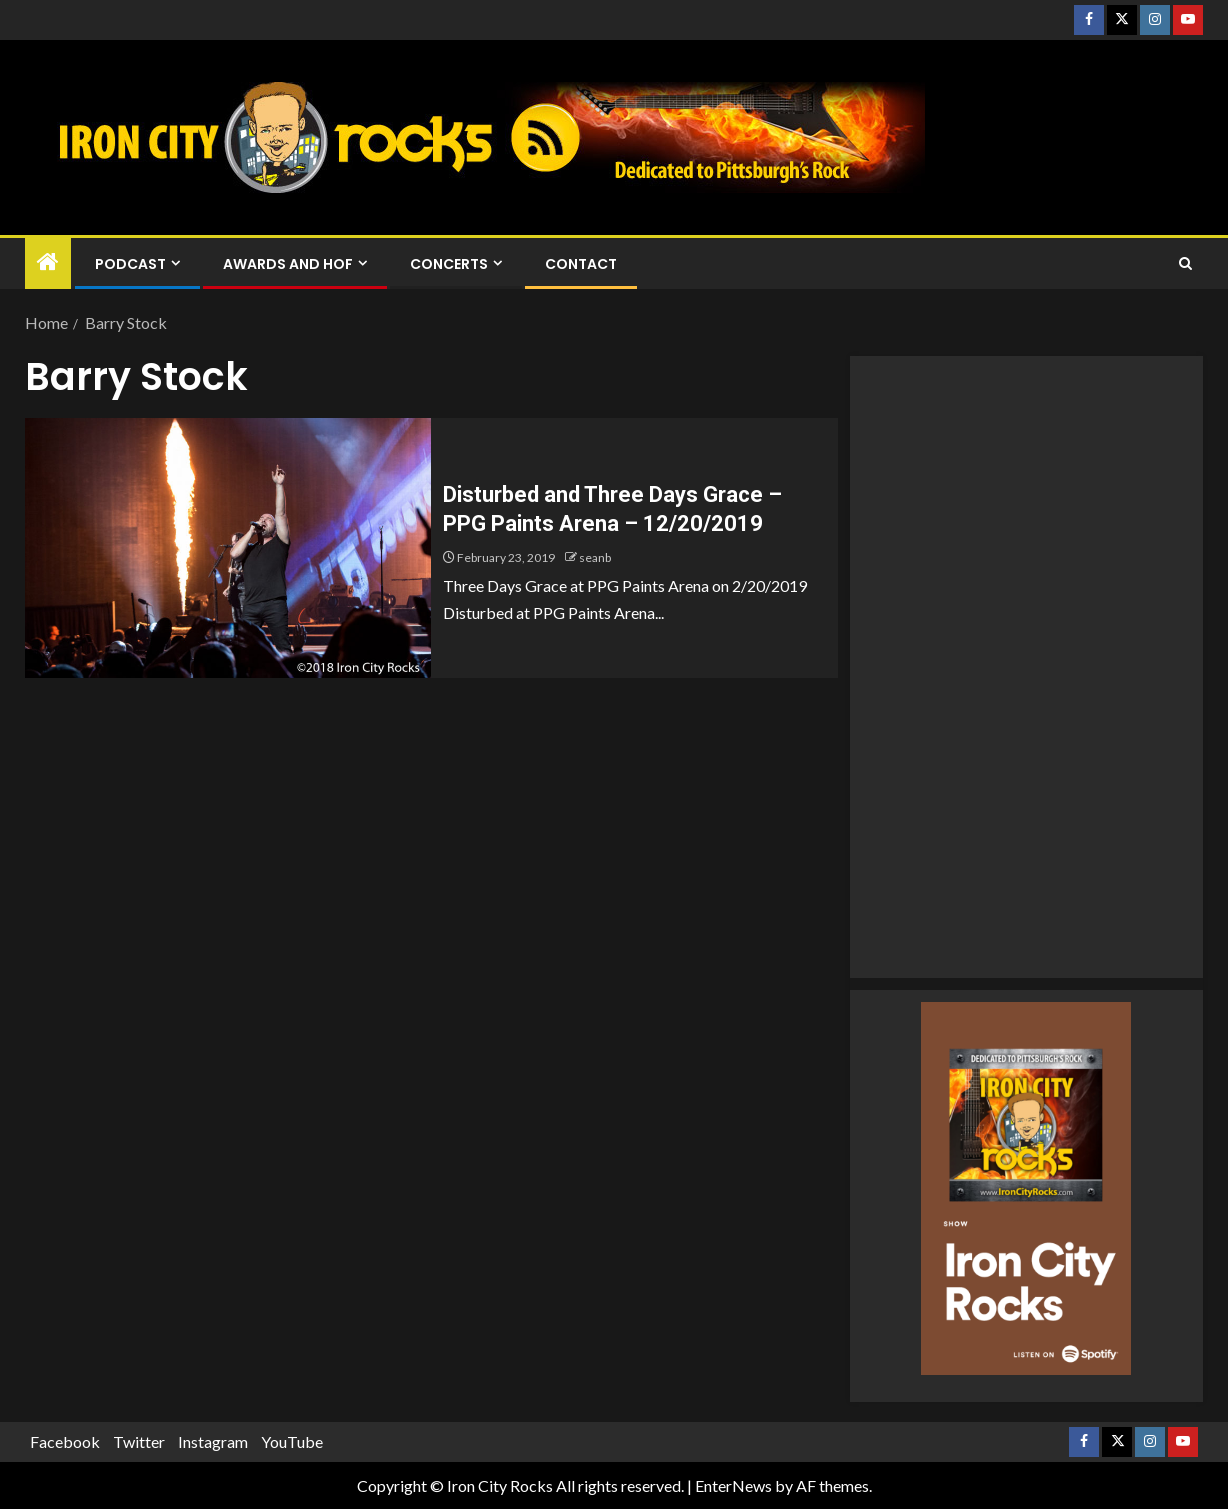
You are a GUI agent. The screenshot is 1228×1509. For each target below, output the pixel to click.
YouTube (292, 1441)
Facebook (65, 1441)
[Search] (1185, 264)
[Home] (48, 262)
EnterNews (733, 1485)
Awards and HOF (288, 264)
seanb (595, 557)
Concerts (449, 264)
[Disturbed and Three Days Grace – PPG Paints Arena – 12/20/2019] (228, 548)
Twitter (139, 1441)
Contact (581, 264)
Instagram (213, 1441)
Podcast (130, 264)
